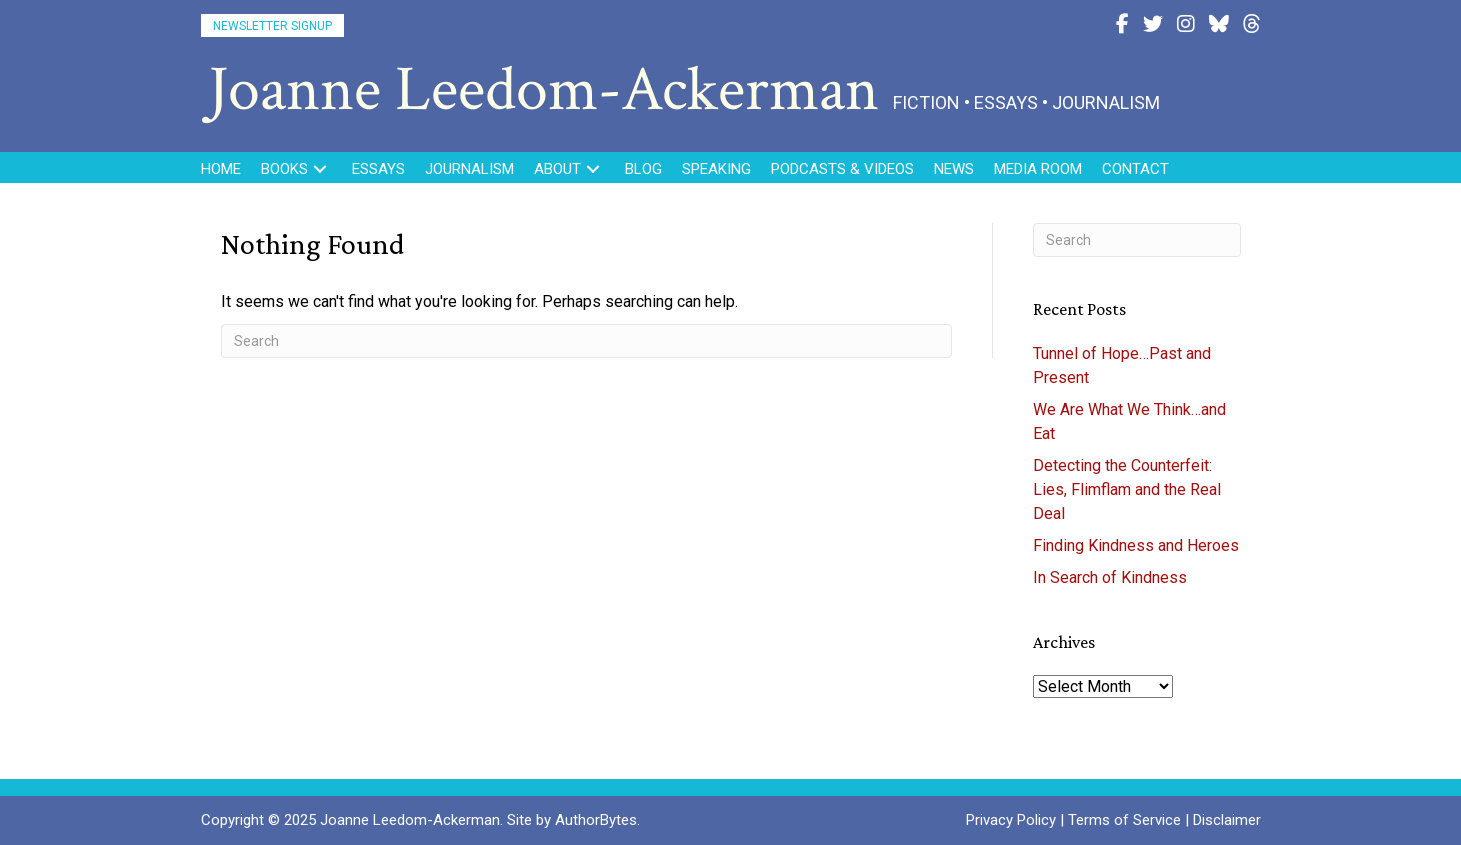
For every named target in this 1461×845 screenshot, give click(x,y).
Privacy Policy (1011, 820)
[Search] (587, 341)
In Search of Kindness (1110, 577)
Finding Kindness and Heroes (1136, 545)
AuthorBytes (596, 820)
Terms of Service (1124, 820)
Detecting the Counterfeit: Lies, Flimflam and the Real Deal (1127, 489)
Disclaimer (1227, 820)
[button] (272, 25)
